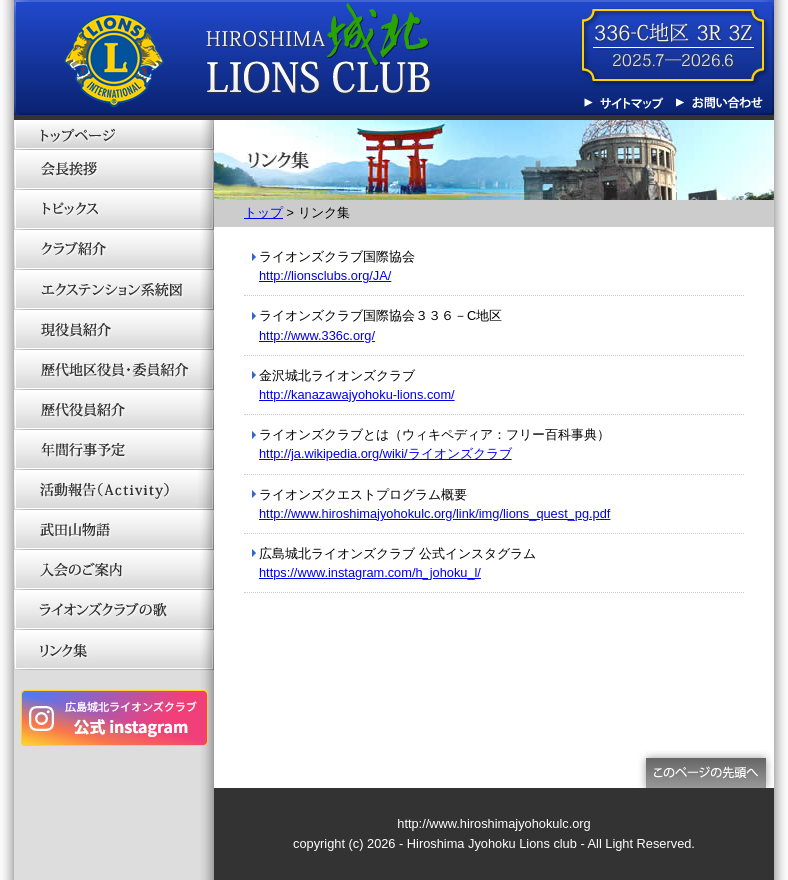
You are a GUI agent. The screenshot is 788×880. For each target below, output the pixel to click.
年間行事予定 (114, 450)
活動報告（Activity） (114, 490)
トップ (263, 212)
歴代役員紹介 (114, 410)
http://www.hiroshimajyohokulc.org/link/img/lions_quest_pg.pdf (434, 513)
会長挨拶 (114, 170)
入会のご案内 (114, 570)
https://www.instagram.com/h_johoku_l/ (370, 572)
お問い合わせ (719, 103)
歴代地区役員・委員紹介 (114, 370)
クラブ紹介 (114, 250)
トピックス (114, 210)
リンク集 (114, 650)
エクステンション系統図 (114, 290)
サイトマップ (629, 103)
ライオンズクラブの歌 (114, 610)
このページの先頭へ (706, 769)
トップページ (114, 135)
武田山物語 (114, 530)
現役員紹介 (114, 330)
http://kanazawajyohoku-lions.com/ (357, 394)
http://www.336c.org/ (317, 335)
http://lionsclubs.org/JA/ (325, 275)
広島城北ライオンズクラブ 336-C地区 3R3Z (249, 60)
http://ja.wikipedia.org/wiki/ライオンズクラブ (385, 453)
